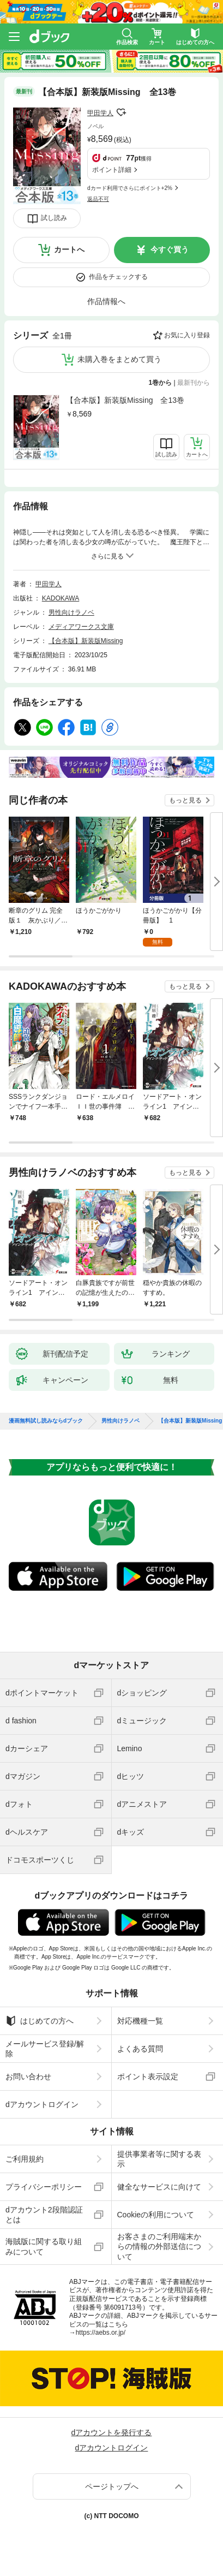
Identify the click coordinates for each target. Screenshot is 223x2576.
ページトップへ (111, 2486)
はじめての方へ (39, 2020)
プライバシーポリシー (43, 2186)
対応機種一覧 (140, 2020)
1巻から (160, 382)
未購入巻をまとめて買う (119, 359)
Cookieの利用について (156, 2214)
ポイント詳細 (111, 170)
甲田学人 (100, 113)
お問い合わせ (28, 2076)
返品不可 (98, 199)
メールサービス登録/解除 (44, 2048)
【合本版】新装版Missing (86, 641)
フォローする (121, 112)
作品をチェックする (118, 277)
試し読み (54, 218)
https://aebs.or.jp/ (100, 2332)
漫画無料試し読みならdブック (46, 1421)
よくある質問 (140, 2048)
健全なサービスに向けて (159, 2186)
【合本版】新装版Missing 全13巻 (125, 400)
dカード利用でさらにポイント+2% (129, 188)
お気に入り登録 (187, 335)
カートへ (69, 249)
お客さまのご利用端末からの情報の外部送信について (159, 2246)
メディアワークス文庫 (81, 626)
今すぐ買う (169, 249)
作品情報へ (106, 301)
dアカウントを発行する (111, 2432)
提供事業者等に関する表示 (159, 2159)
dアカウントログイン (42, 2104)
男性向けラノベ (71, 612)
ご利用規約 (24, 2159)
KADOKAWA (60, 598)
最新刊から (193, 382)
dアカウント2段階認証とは (44, 2214)
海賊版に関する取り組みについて (43, 2246)
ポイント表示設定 (147, 2076)
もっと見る (185, 800)
